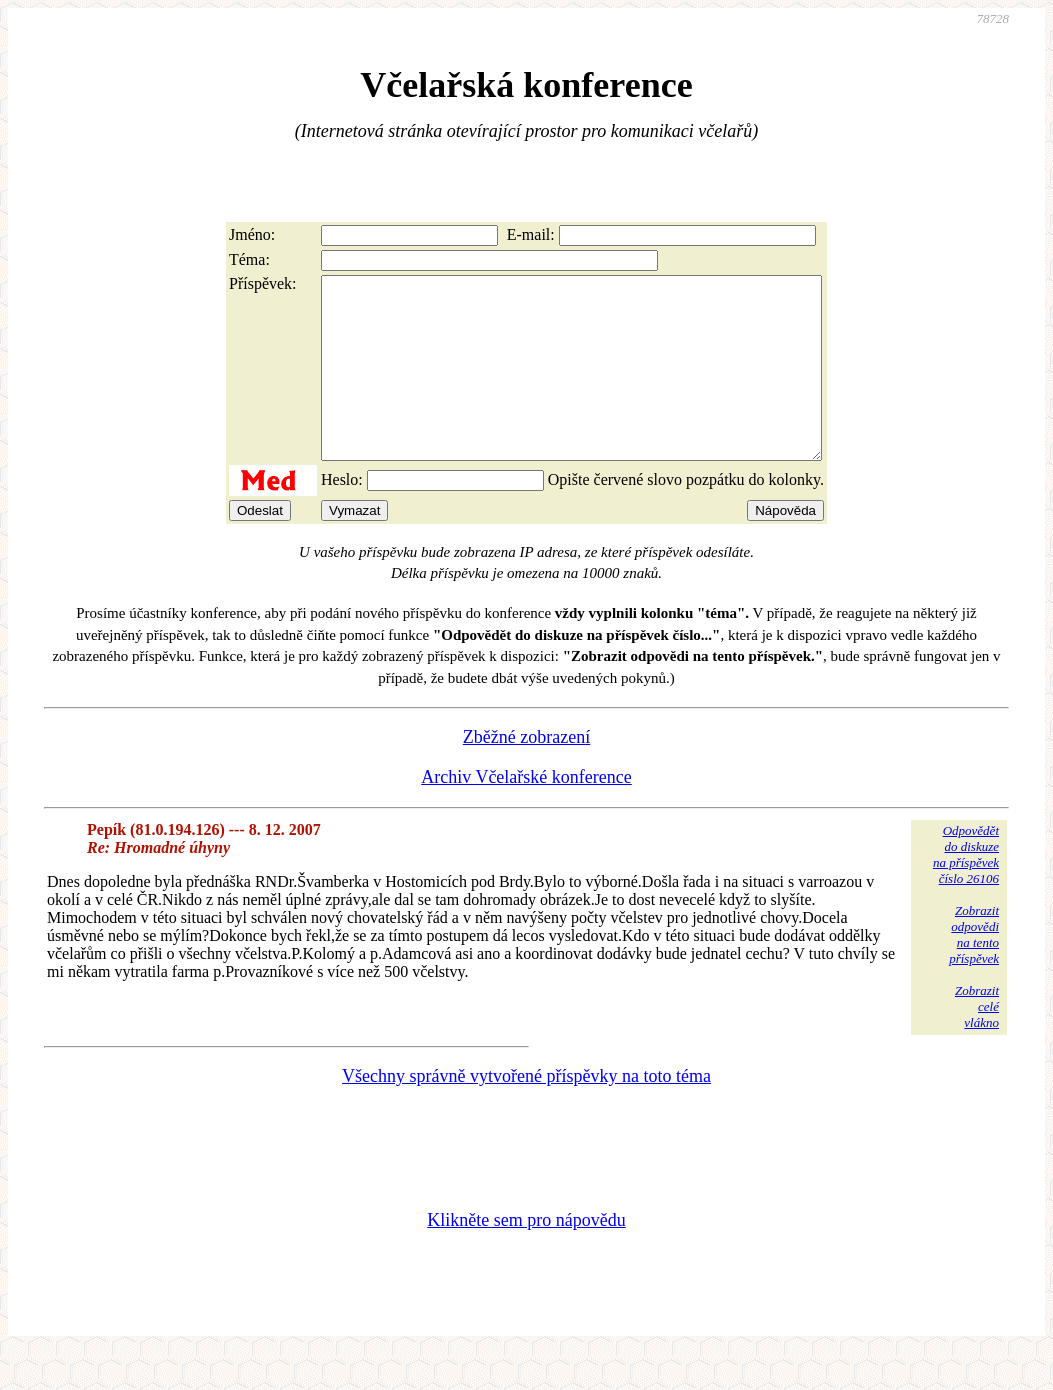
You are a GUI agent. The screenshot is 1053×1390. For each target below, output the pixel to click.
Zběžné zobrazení (526, 773)
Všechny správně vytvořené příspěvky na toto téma (526, 1112)
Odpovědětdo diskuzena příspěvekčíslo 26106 (966, 890)
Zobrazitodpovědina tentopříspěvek (974, 970)
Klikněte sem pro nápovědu (526, 1256)
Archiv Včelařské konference (526, 813)
